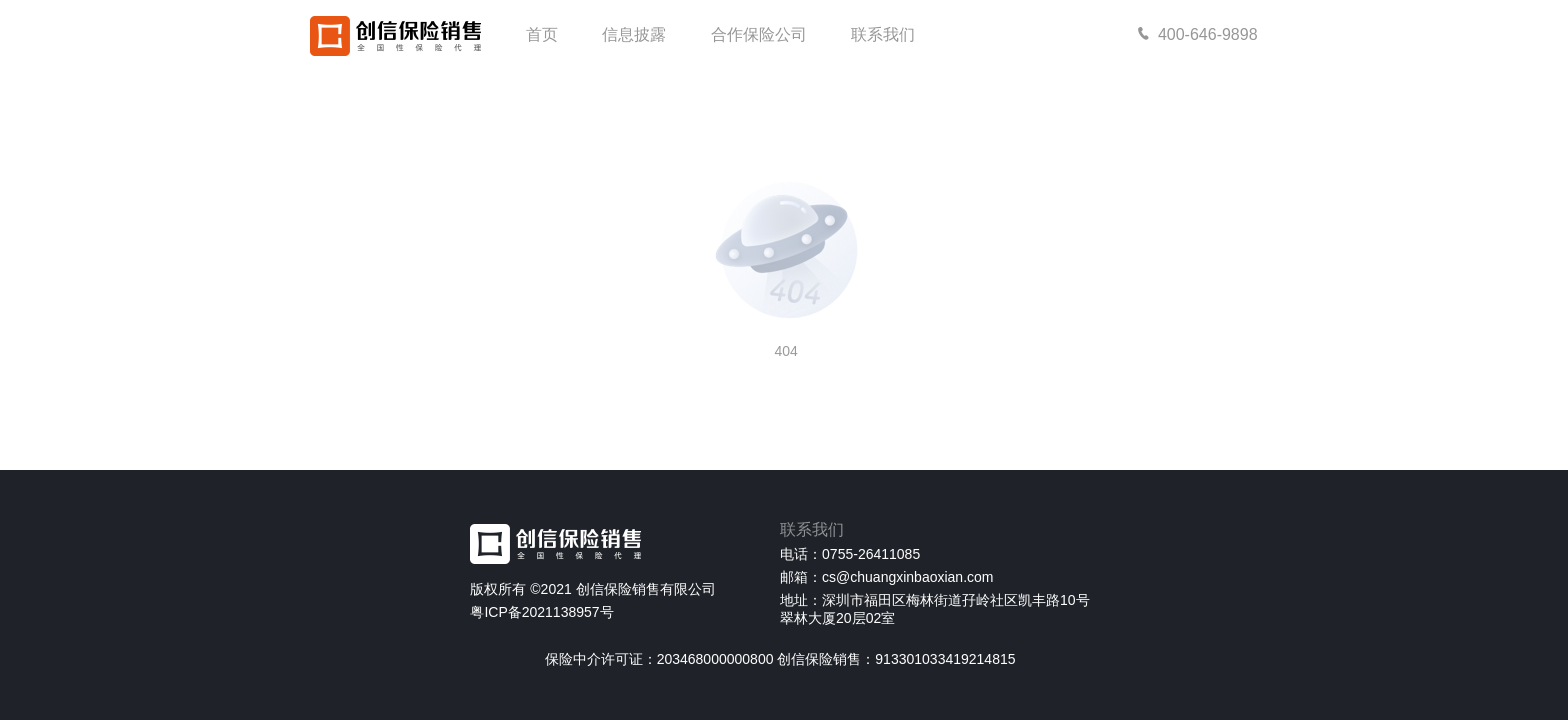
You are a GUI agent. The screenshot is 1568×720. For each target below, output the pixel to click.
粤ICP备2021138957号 (541, 612)
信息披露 (634, 34)
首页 (542, 34)
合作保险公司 (759, 34)
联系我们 (883, 34)
